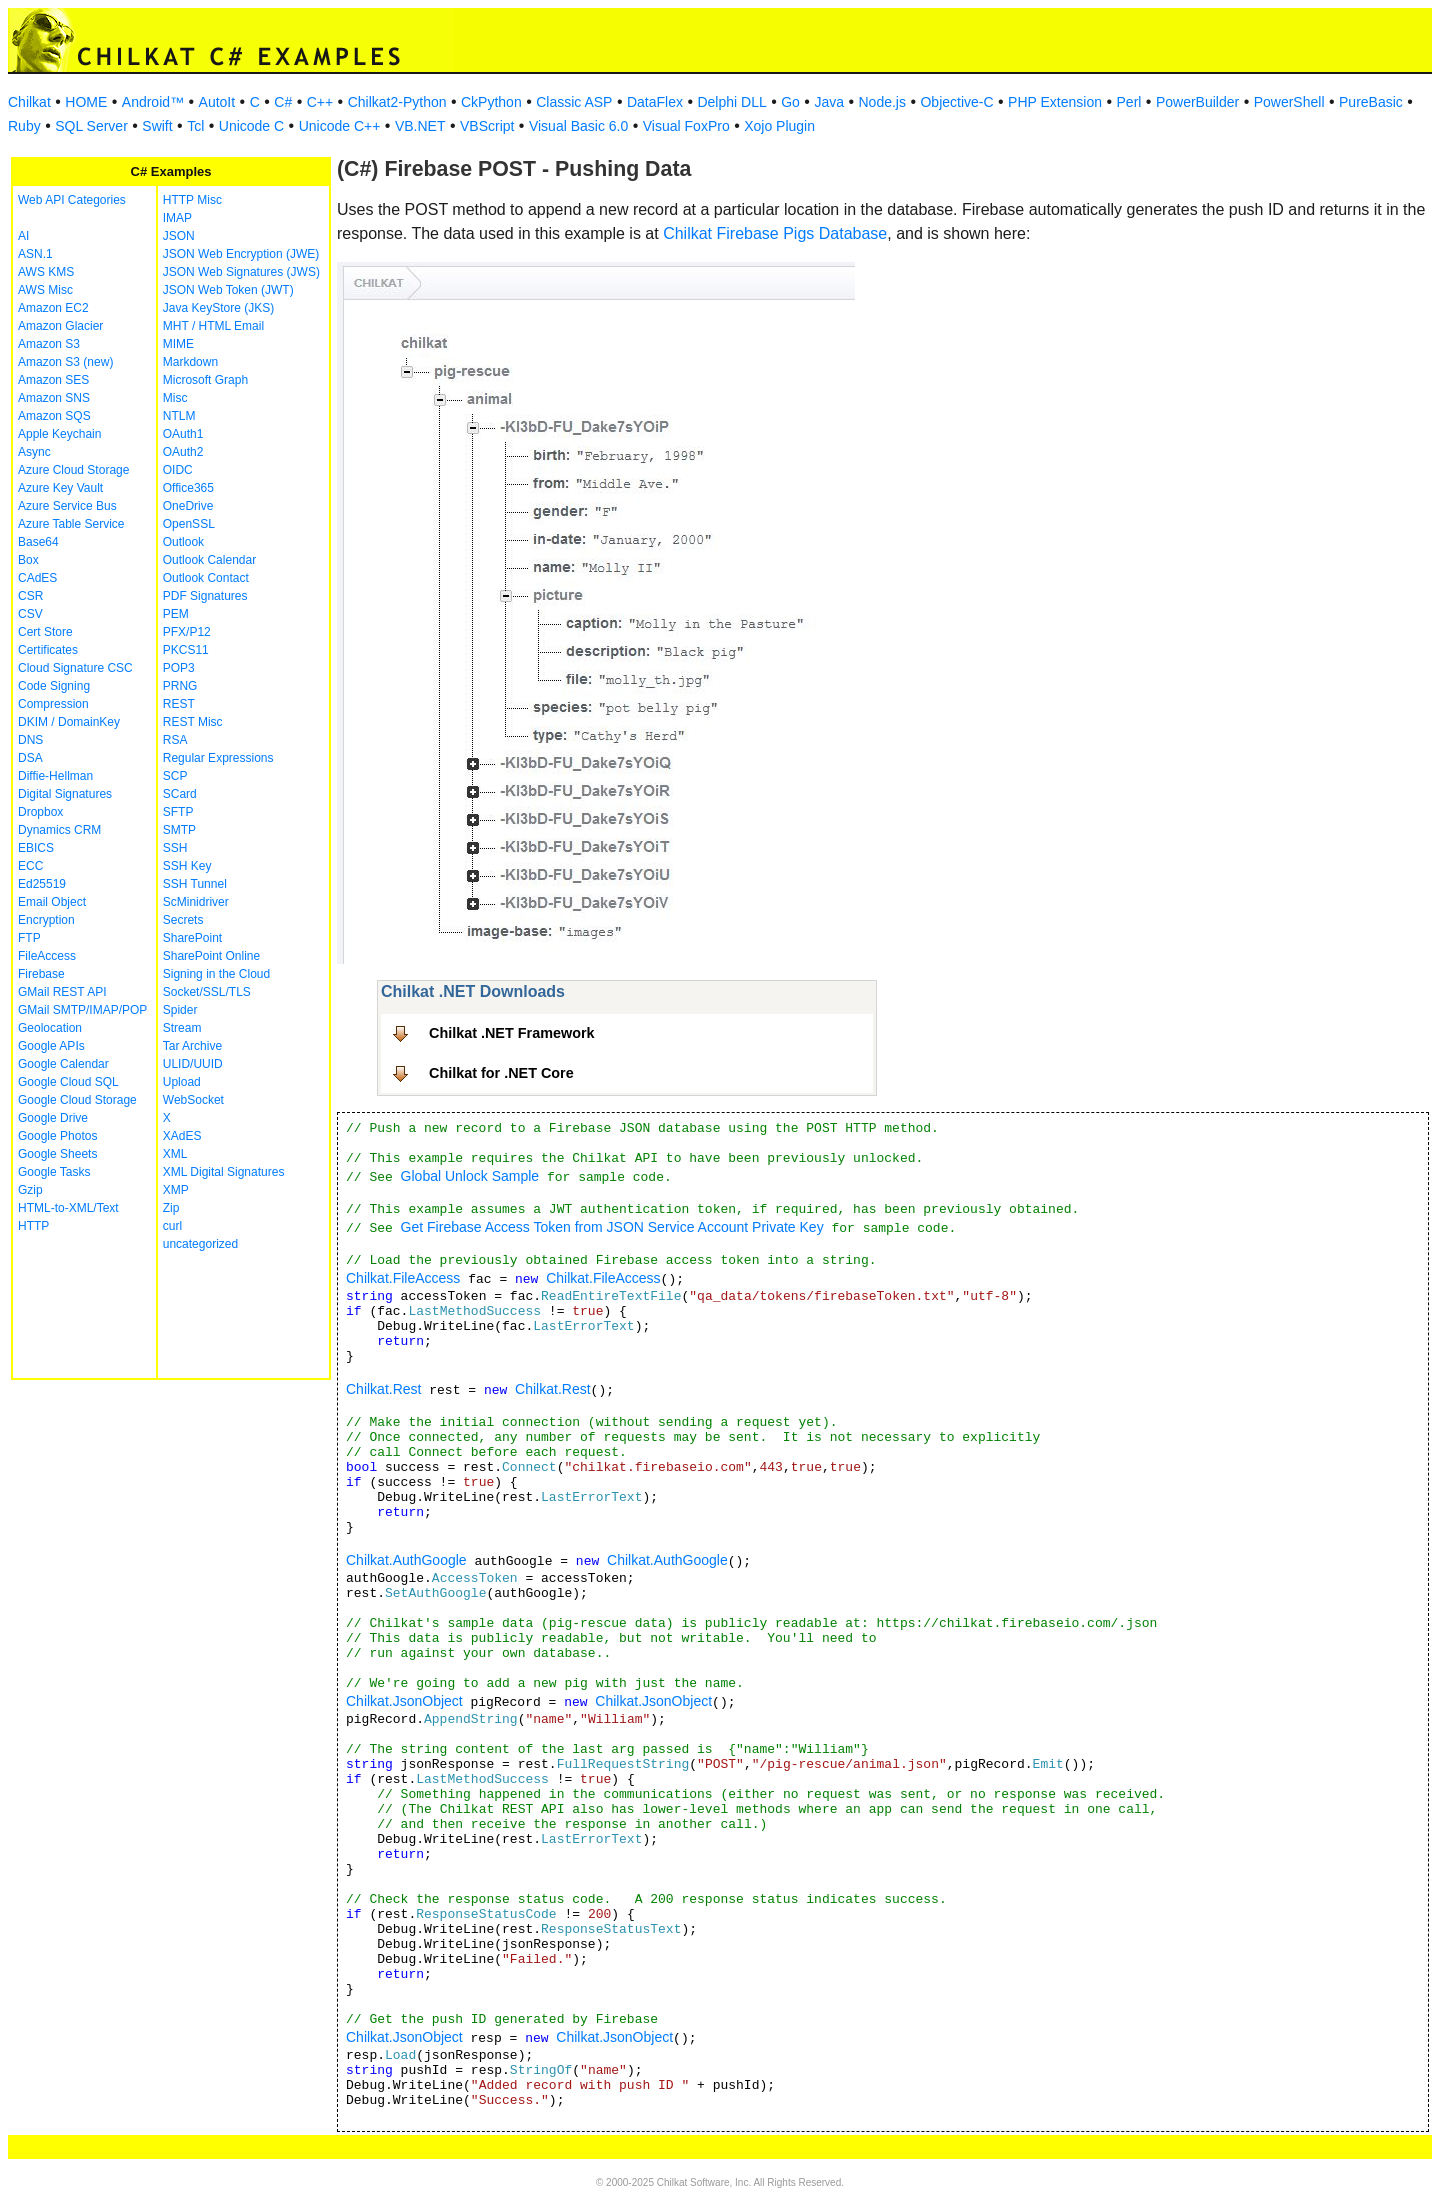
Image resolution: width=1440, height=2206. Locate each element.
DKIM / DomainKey (69, 722)
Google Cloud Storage (77, 1100)
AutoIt (217, 102)
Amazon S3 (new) (65, 362)
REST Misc (193, 722)
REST (179, 704)
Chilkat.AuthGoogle (406, 1560)
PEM (176, 614)
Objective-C (956, 102)
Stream (182, 1028)
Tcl (195, 126)
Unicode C (251, 126)
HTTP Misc (192, 200)
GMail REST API (62, 992)
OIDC (178, 470)
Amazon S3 (49, 344)
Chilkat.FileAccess (403, 1278)
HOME (86, 102)
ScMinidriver (196, 902)
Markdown (190, 362)
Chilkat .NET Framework (512, 1033)
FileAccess (47, 956)
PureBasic (1371, 102)
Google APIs (51, 1046)
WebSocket (193, 1100)
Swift (157, 126)
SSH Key (187, 866)
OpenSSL (189, 524)
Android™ (153, 102)
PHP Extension (1055, 102)
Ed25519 (42, 884)
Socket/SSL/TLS (207, 992)
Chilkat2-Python (397, 102)
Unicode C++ (340, 126)
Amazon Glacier (60, 326)
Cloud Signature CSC (75, 668)
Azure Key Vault (60, 488)
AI (23, 236)
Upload (182, 1082)
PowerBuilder (1197, 102)
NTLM (179, 416)
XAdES (182, 1136)
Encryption (46, 920)
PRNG (180, 686)
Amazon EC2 (53, 308)
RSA (175, 740)
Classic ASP (574, 102)
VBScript (487, 126)
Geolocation (50, 1028)
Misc (175, 398)
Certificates (48, 650)
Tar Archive (192, 1046)
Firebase (41, 974)
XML (175, 1154)
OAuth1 (183, 434)
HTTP (33, 1226)
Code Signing (54, 686)
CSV (30, 614)
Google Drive (53, 1118)
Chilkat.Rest (383, 1389)
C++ (320, 102)
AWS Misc (45, 290)
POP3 (179, 668)
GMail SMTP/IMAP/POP (82, 1010)
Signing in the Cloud (216, 974)
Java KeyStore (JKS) (218, 308)
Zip (171, 1208)
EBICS (36, 848)
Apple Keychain (59, 434)
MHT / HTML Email (213, 326)
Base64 (38, 542)
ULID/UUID (193, 1064)
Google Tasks (54, 1172)
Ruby (24, 126)
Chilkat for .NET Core (501, 1073)
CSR (30, 596)
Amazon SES (53, 380)
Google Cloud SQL (68, 1082)
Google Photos (57, 1136)
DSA (30, 758)
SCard (180, 794)
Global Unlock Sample (470, 1176)
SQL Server (91, 126)
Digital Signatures (65, 794)
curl (172, 1226)
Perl (1129, 102)
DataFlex (655, 102)
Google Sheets (57, 1154)
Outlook (183, 542)
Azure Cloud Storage (73, 470)
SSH (175, 848)
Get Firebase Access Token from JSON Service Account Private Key (612, 1227)
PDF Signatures (205, 596)
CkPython (491, 102)
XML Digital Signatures (224, 1172)
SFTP (178, 812)
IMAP (177, 218)
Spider (180, 1010)
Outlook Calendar (209, 560)
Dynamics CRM (59, 830)
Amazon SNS (54, 398)
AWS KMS (46, 272)
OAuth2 (183, 452)
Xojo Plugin (779, 126)
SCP (175, 776)
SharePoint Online (211, 956)
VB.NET (420, 126)
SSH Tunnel (195, 884)
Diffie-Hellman (55, 776)
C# (283, 102)
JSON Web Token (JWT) (228, 290)
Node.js (882, 102)
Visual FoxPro (686, 126)
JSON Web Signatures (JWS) (241, 272)
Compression (53, 704)
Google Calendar (63, 1064)
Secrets (183, 920)
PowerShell (1289, 102)
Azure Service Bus (67, 506)
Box (28, 560)
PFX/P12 (187, 632)
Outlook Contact (206, 578)
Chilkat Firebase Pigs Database (775, 233)
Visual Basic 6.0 (578, 126)
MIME (178, 344)
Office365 (188, 488)
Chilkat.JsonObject (404, 1701)
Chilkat (29, 102)
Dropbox (40, 812)
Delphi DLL (731, 102)
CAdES (37, 578)
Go (790, 102)
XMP (176, 1190)
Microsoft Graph (205, 380)
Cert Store (45, 632)
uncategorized (200, 1244)
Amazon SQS (54, 416)
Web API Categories (72, 200)
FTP (29, 938)
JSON (179, 236)
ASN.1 (35, 254)
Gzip (30, 1190)
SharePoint (192, 938)
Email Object (52, 902)
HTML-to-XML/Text (68, 1208)
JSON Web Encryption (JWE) (241, 254)
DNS (30, 740)
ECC (30, 866)
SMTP (179, 830)
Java (829, 102)
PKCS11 (186, 650)
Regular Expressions (218, 758)
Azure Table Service (71, 524)
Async (34, 452)
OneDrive (188, 506)
